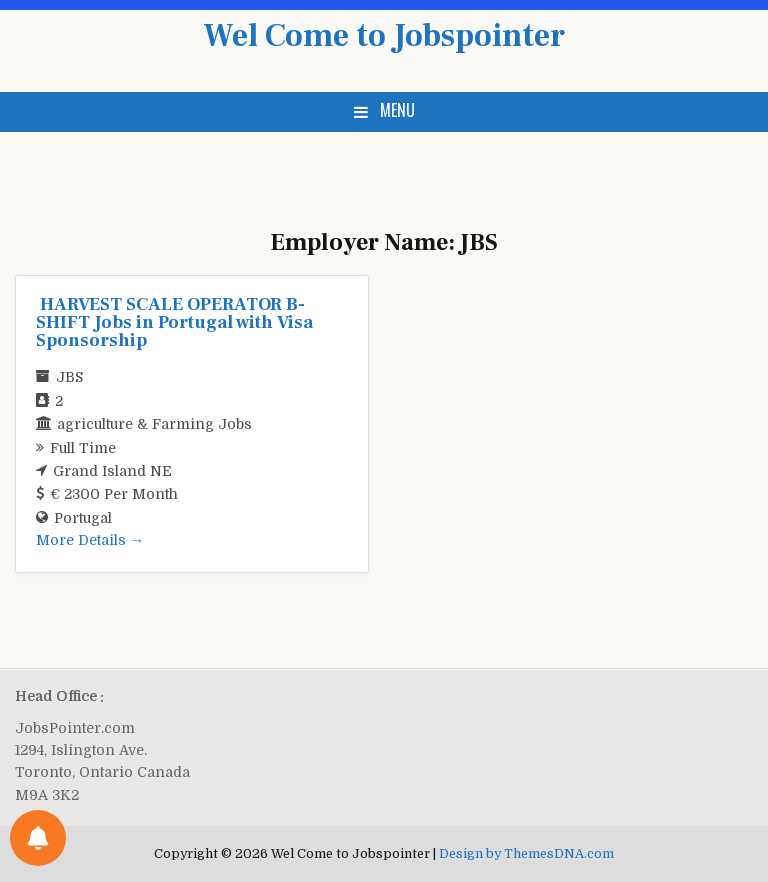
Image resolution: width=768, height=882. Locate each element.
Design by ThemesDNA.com (526, 854)
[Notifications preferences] (38, 838)
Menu (397, 110)
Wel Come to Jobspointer (384, 36)
